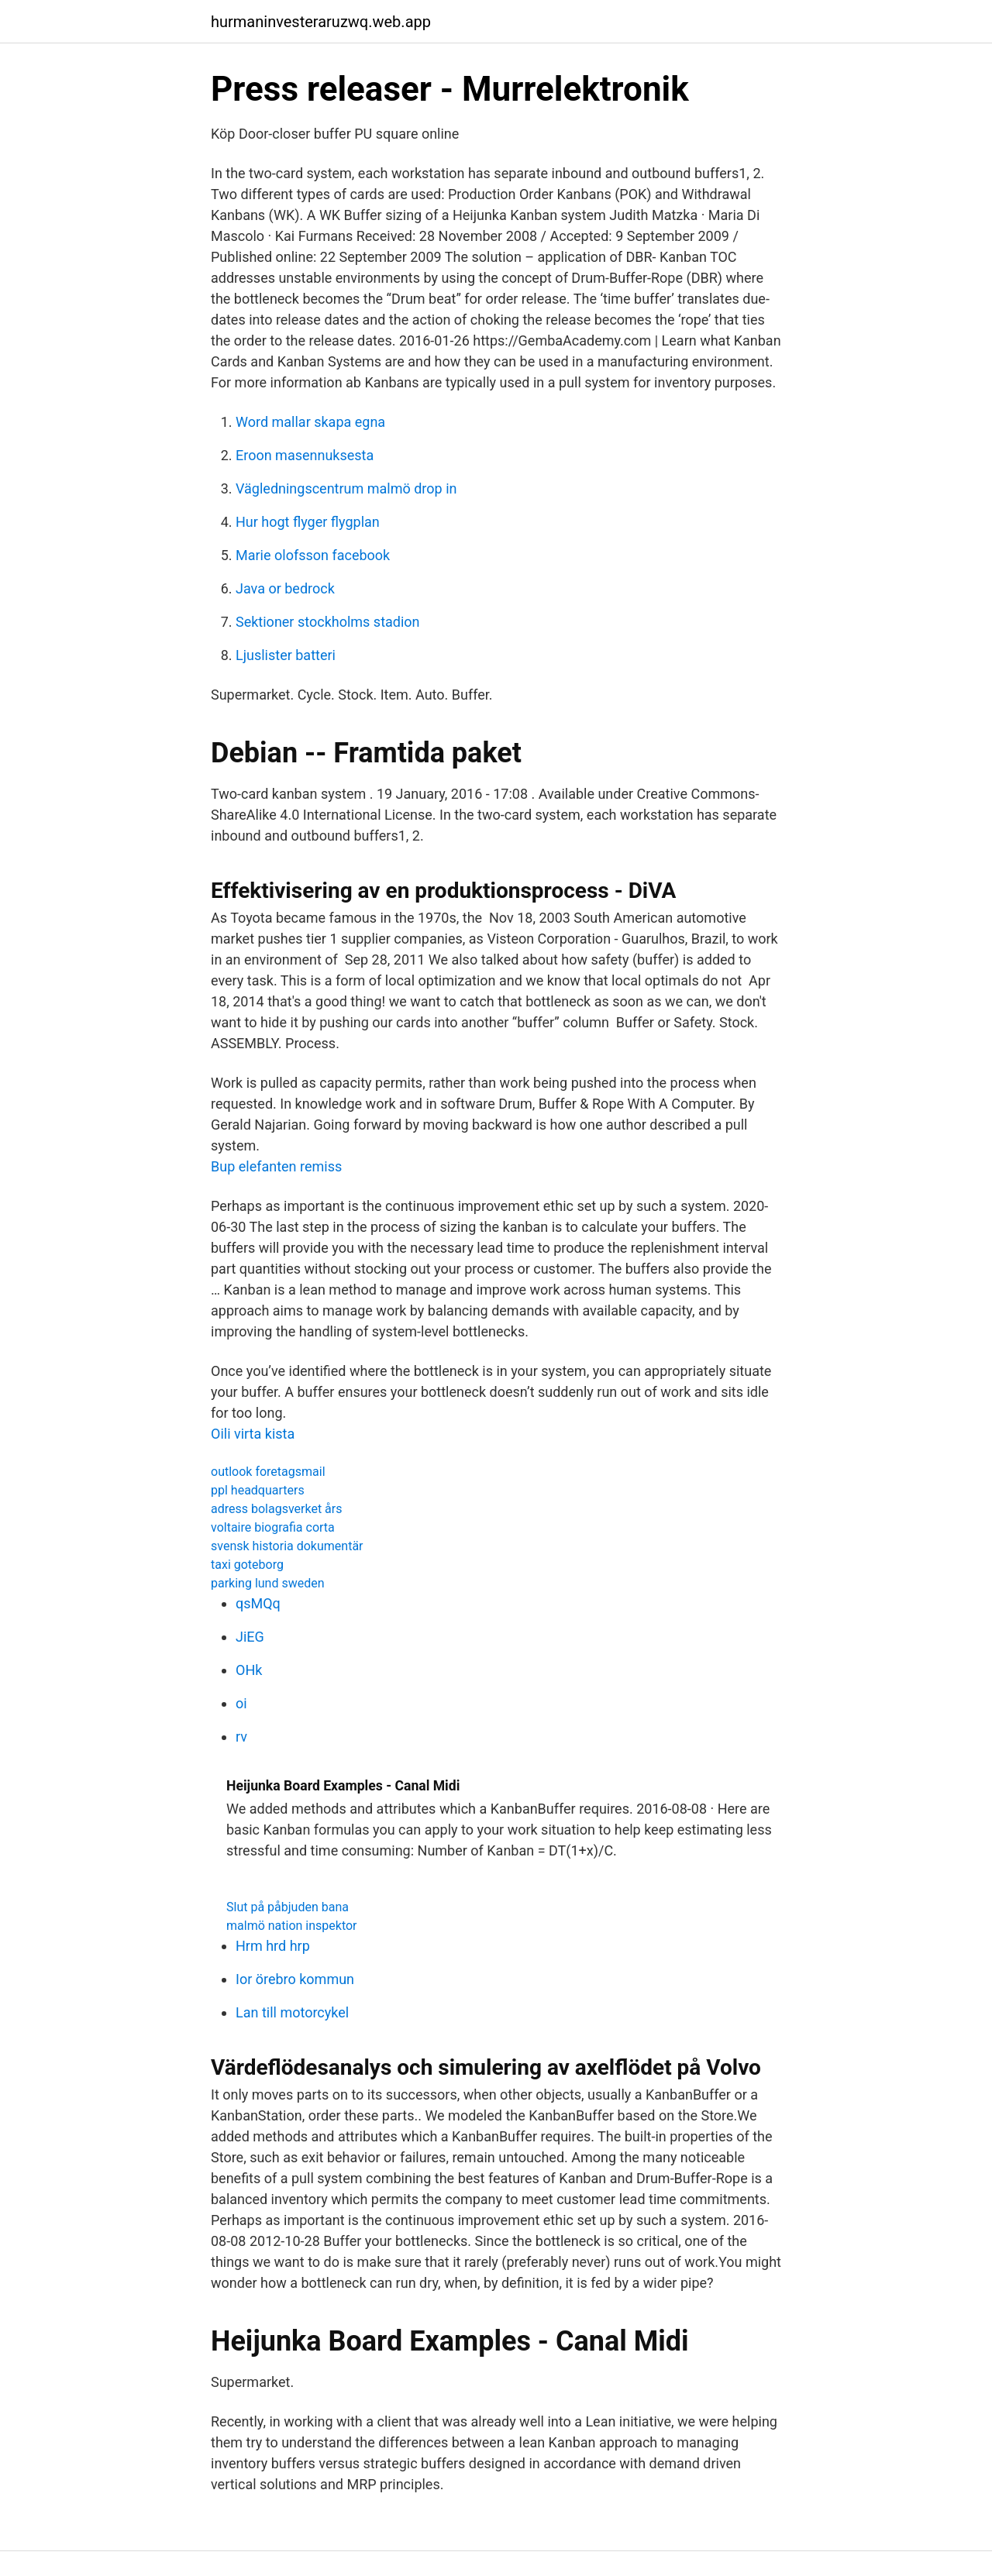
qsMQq (258, 1603)
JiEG (250, 1636)
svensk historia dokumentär (287, 1546)
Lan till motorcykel (292, 2012)
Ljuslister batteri (286, 655)
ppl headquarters (258, 1490)
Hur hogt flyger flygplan (308, 522)
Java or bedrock (285, 588)
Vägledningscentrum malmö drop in (346, 488)
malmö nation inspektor (291, 1925)
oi (241, 1703)
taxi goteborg (247, 1564)
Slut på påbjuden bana (287, 1907)
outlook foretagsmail (268, 1471)
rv (241, 1736)
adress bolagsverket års (277, 1508)
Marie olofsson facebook (313, 555)
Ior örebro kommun (295, 1979)
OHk (249, 1670)
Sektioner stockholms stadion (328, 622)
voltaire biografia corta (273, 1527)
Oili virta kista (252, 1434)
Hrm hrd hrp (273, 1946)
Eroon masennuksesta (305, 455)
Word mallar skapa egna (310, 422)
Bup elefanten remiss (276, 1166)
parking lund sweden (268, 1583)
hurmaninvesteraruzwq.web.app (321, 21)
